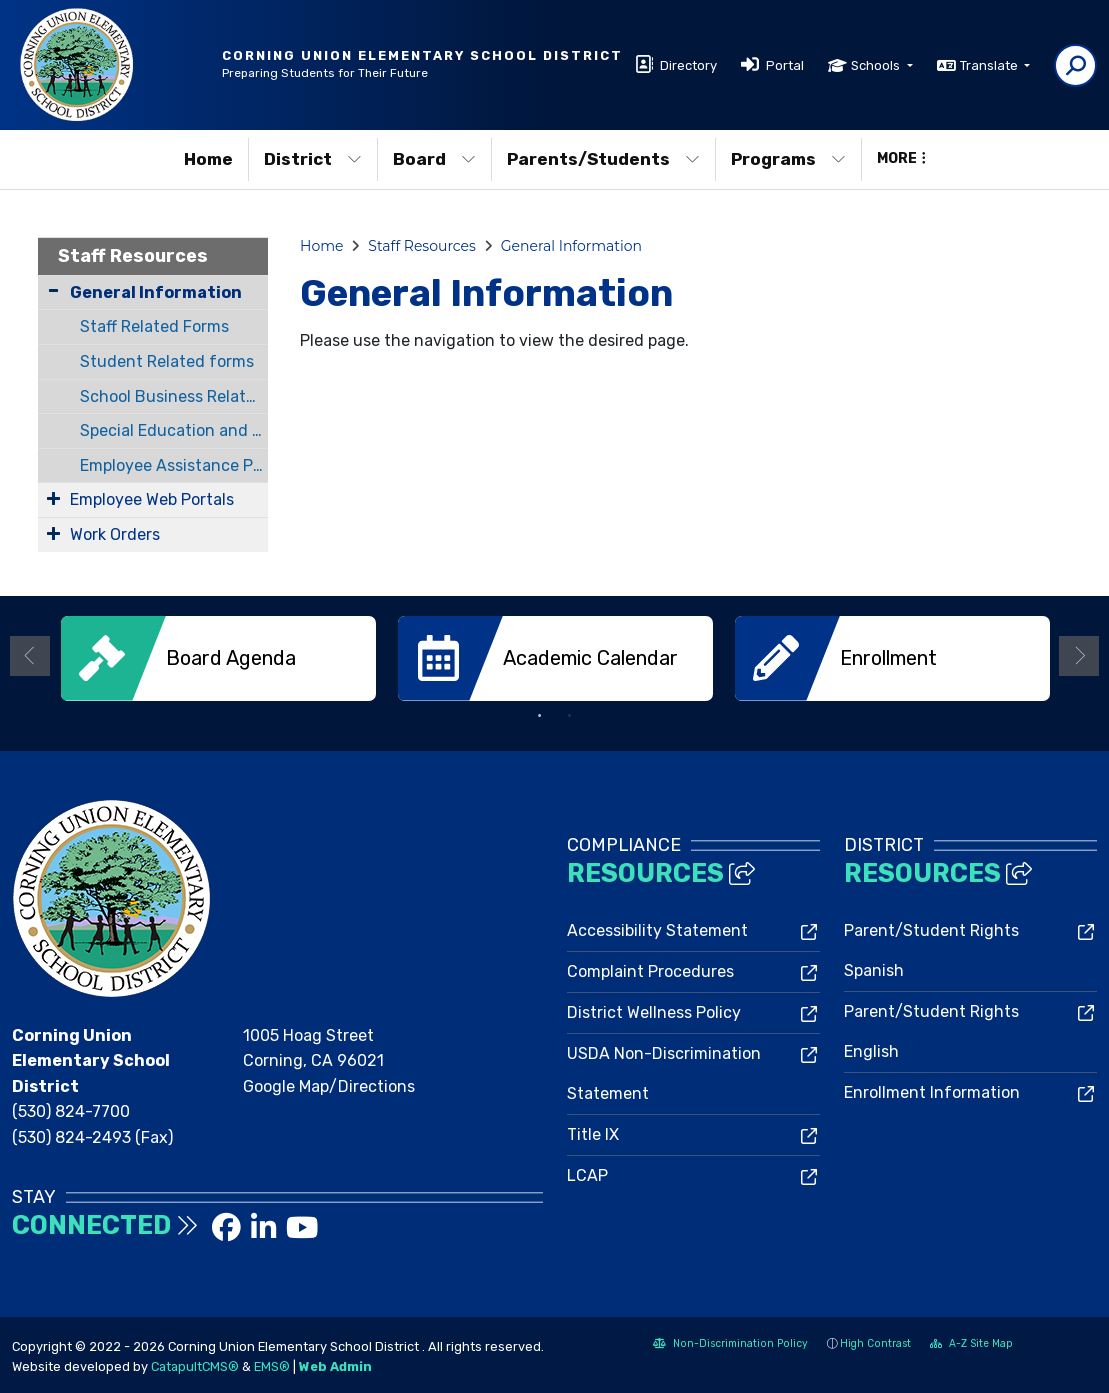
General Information (156, 292)
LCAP (587, 1175)
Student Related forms (167, 361)
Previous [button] (30, 656)
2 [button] (570, 716)
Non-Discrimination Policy (730, 1345)
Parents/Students (603, 159)
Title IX (593, 1134)
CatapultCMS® (195, 1366)
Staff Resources (133, 256)
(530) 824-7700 (71, 1111)
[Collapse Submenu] (53, 290)
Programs (788, 159)
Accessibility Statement (657, 930)
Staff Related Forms (154, 326)
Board (434, 159)
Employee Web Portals (152, 499)
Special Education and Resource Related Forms (174, 430)
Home (208, 159)
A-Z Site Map (971, 1345)
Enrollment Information (932, 1092)
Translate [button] (990, 65)
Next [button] (1079, 656)
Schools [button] (877, 65)
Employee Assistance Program (174, 465)
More (901, 158)
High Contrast (875, 1343)
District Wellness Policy (654, 1012)
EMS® (272, 1366)
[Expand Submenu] (53, 498)
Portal (785, 65)
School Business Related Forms (174, 396)
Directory (688, 65)
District (313, 159)
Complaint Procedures (650, 971)
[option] (218, 658)
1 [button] (540, 716)
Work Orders (115, 534)
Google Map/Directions (329, 1086)
